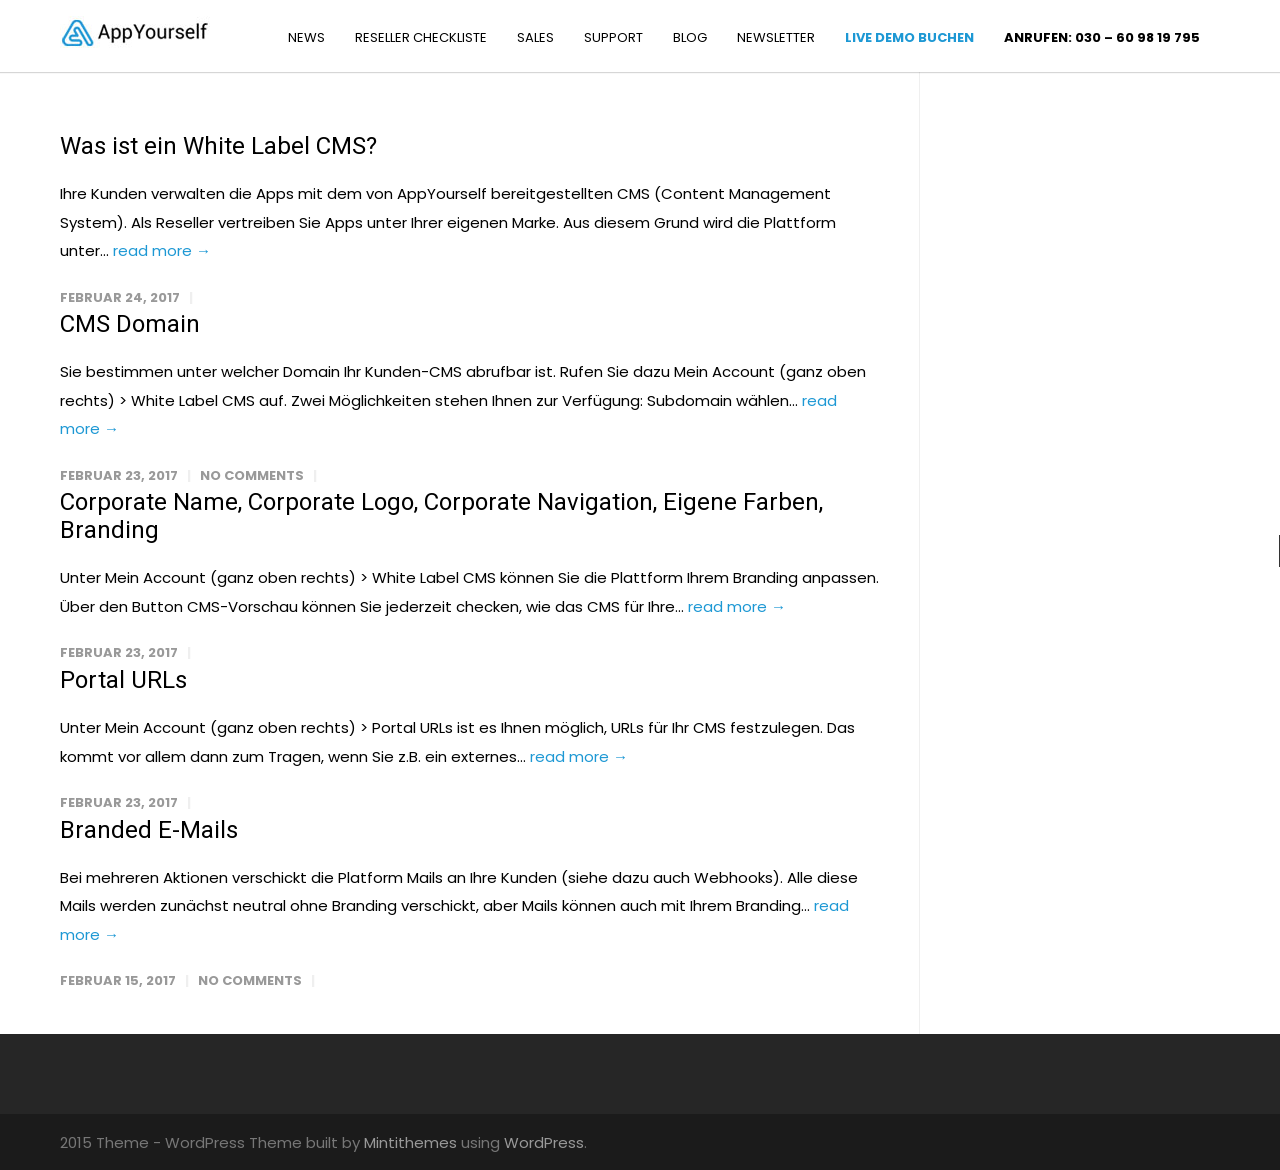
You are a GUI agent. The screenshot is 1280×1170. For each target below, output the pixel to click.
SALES (535, 37)
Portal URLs (123, 680)
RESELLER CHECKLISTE (421, 37)
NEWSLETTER (776, 37)
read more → (162, 250)
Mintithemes (410, 1142)
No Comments (252, 475)
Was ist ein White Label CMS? (218, 146)
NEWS (306, 37)
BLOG (690, 37)
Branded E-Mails (149, 830)
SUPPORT (613, 37)
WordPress (544, 1142)
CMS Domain (130, 324)
